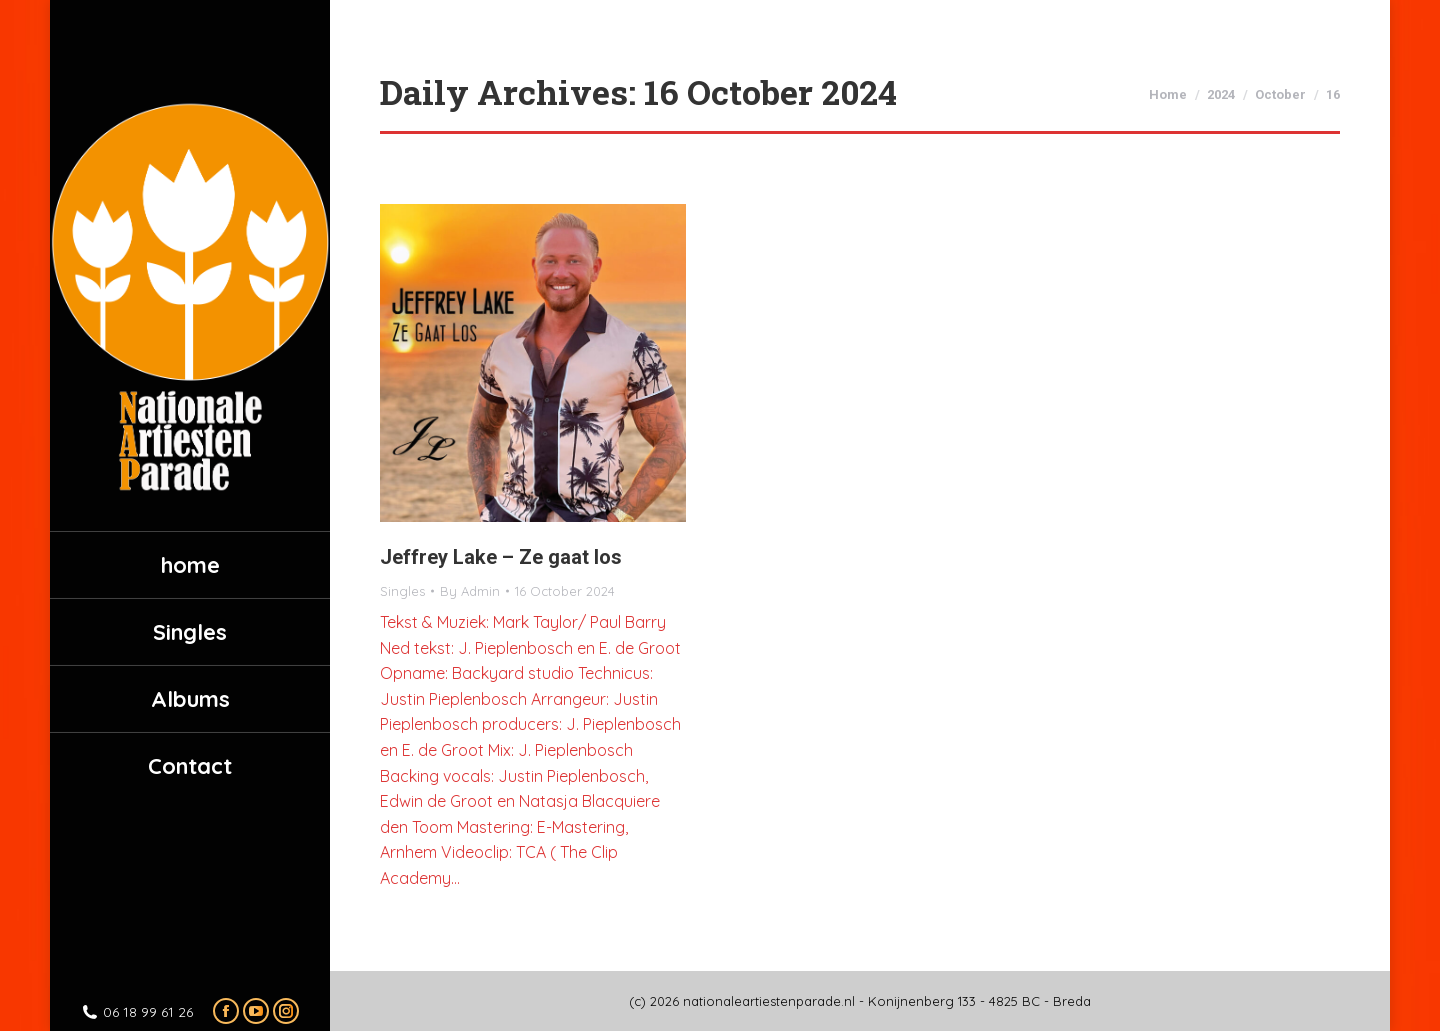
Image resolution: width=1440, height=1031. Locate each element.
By (470, 591)
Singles (402, 591)
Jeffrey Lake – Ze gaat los (501, 557)
